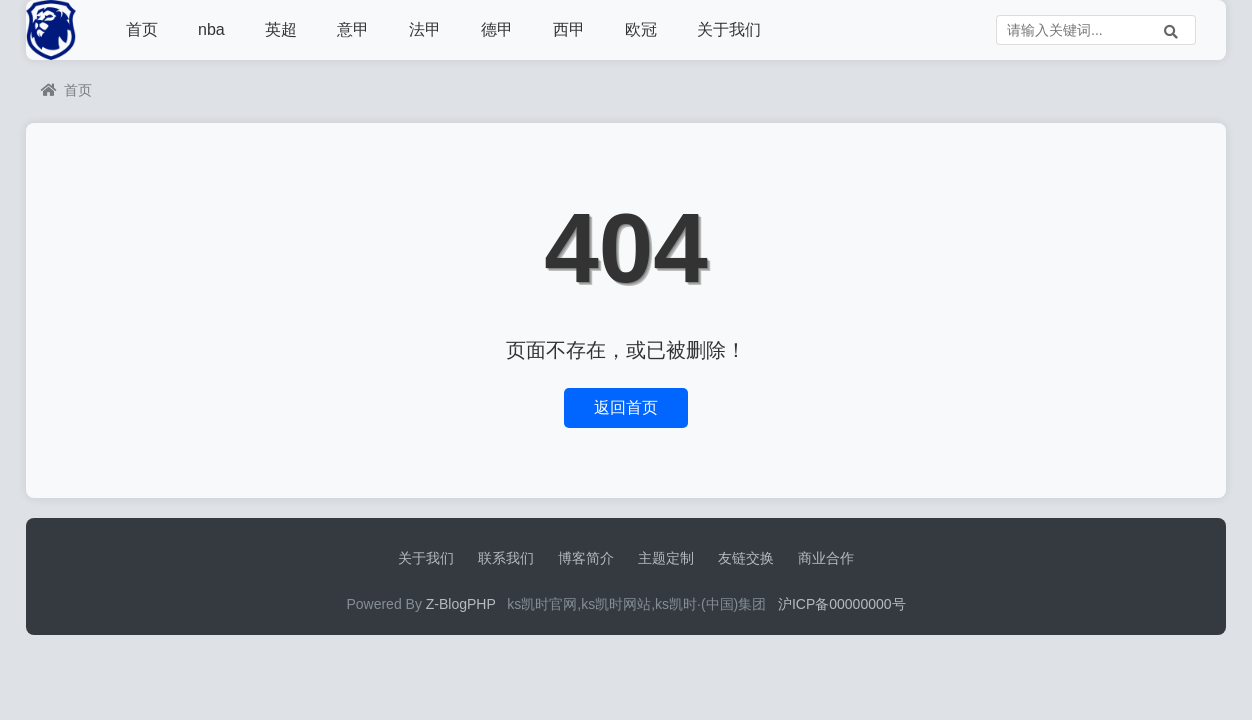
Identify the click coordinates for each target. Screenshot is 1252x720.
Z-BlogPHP (461, 604)
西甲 (569, 29)
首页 (142, 29)
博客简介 (586, 558)
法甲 (425, 29)
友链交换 (746, 558)
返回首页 (626, 407)
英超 (281, 29)
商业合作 (826, 558)
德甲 (497, 29)
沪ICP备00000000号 (842, 604)
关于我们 (729, 29)
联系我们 (506, 558)
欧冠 (641, 29)
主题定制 (666, 558)
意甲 (353, 29)
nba (211, 29)
